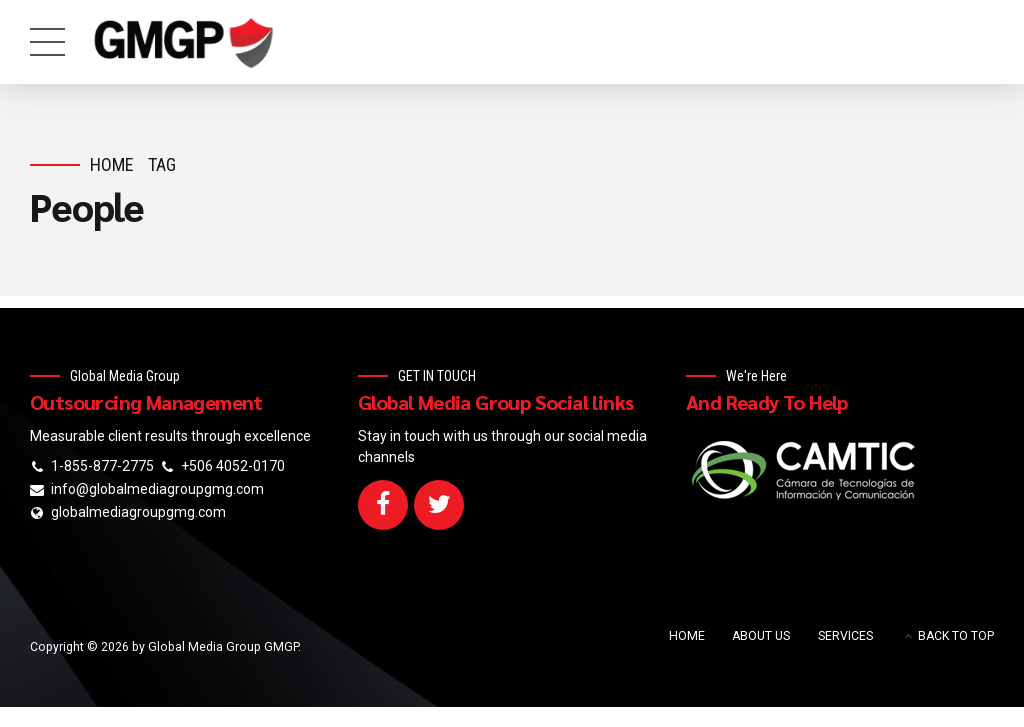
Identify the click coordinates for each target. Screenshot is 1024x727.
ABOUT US (761, 636)
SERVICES (845, 636)
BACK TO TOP (956, 636)
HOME (687, 636)
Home (112, 164)
